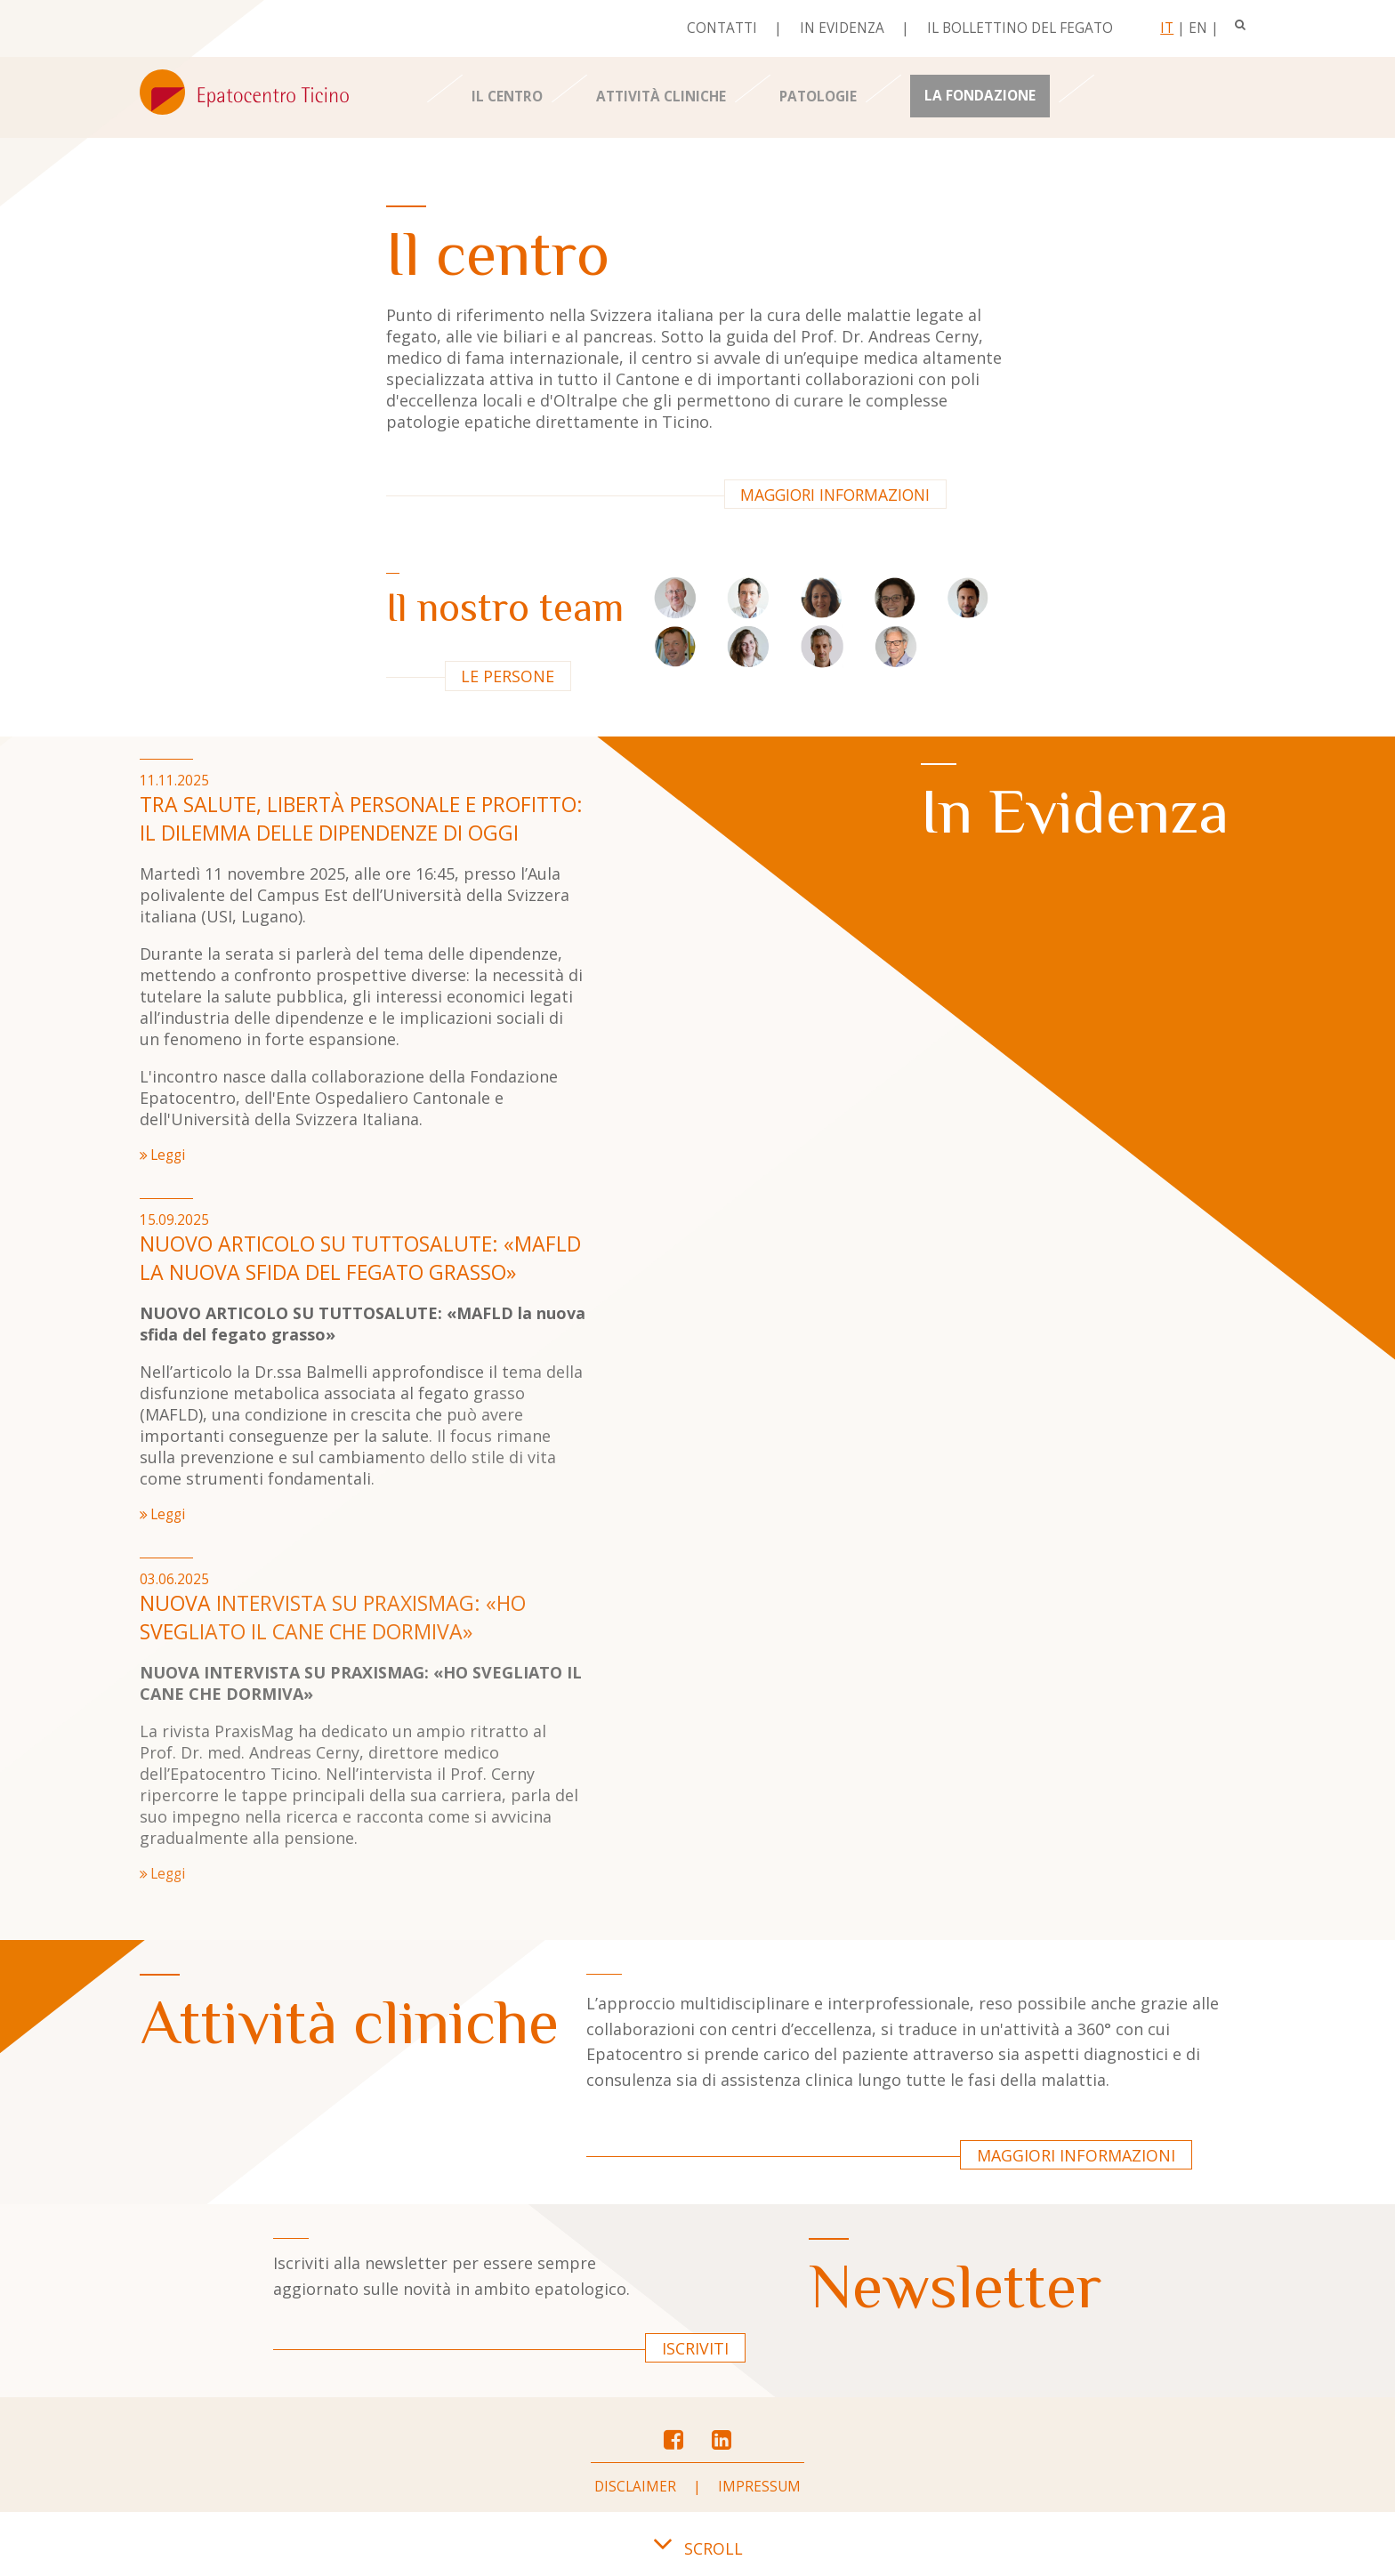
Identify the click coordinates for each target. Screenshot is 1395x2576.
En (1198, 28)
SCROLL (697, 2548)
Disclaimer (635, 2486)
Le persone (507, 676)
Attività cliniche (661, 96)
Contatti (722, 28)
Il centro (507, 96)
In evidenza (842, 28)
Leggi (167, 1155)
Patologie (818, 96)
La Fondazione (980, 95)
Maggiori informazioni (835, 494)
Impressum (759, 2486)
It (1166, 28)
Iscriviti (695, 2348)
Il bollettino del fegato (1020, 28)
